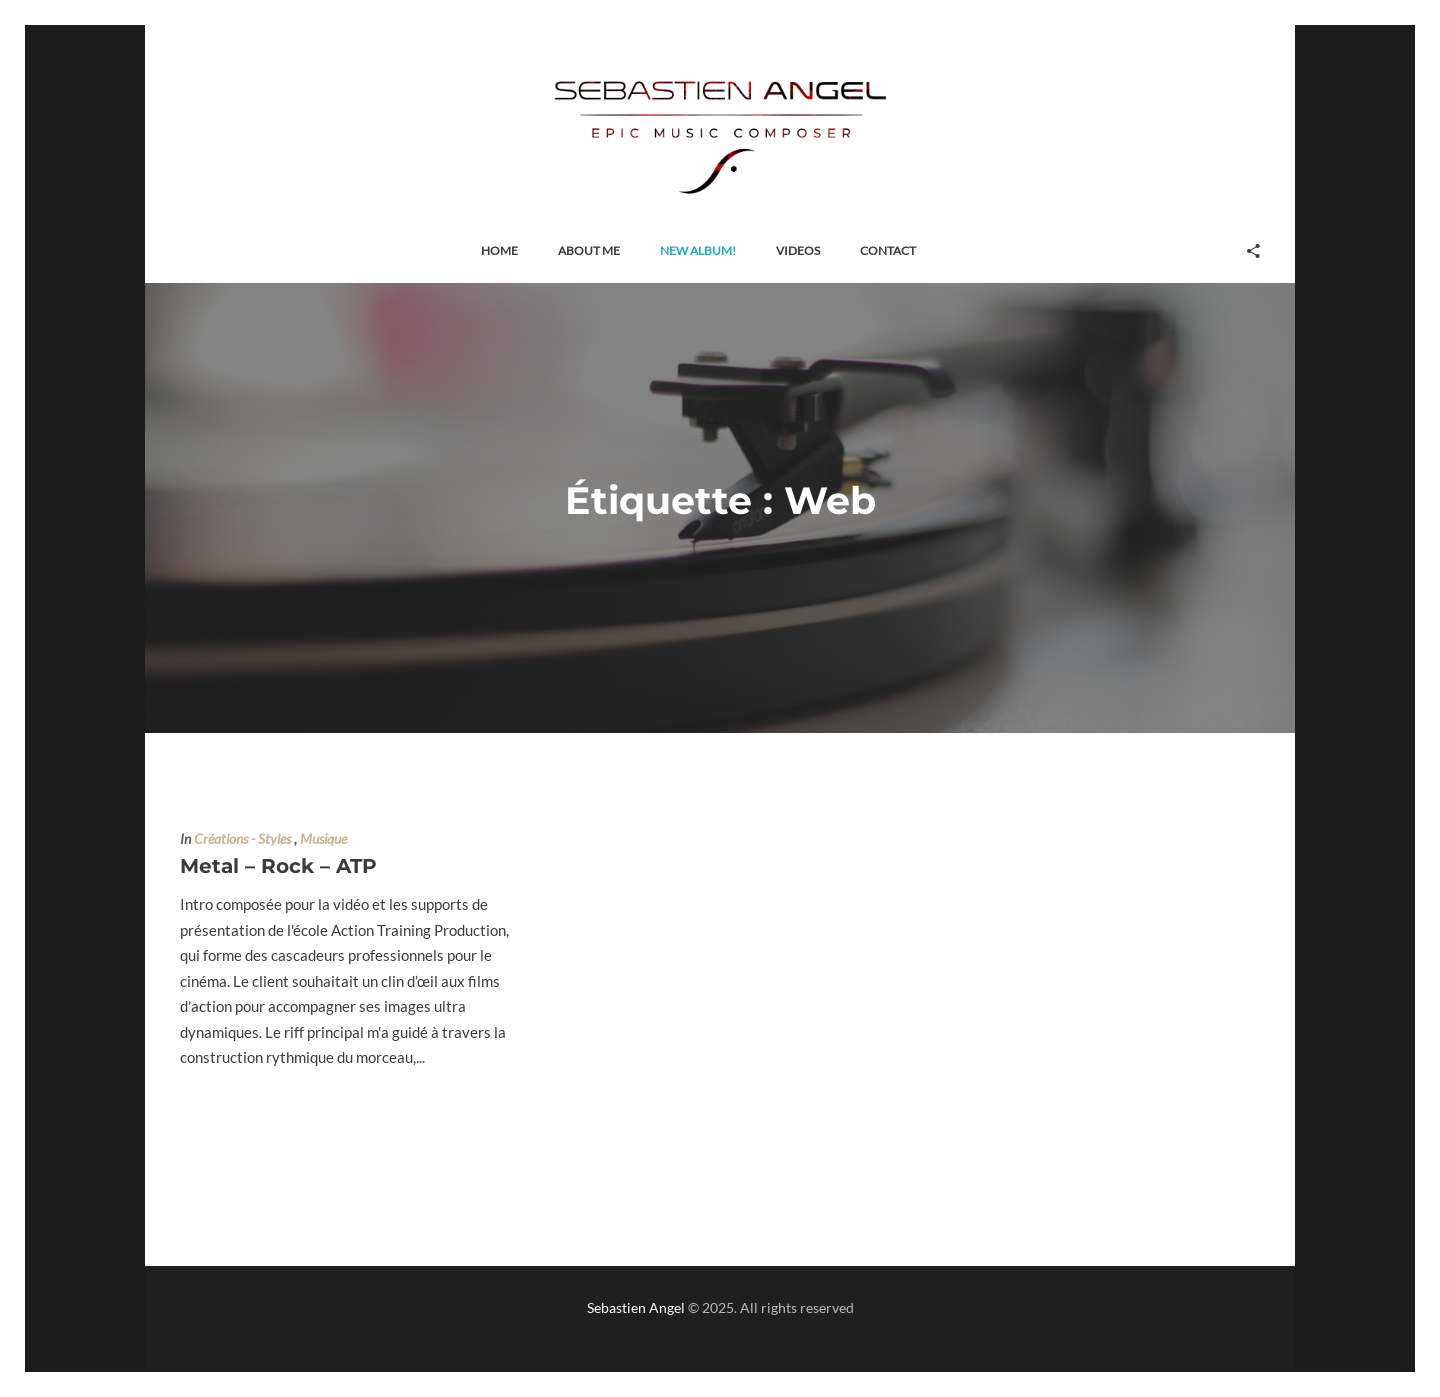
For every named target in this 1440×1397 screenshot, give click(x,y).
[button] (499, 251)
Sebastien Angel (636, 1307)
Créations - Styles (242, 839)
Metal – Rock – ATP (278, 866)
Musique (323, 839)
